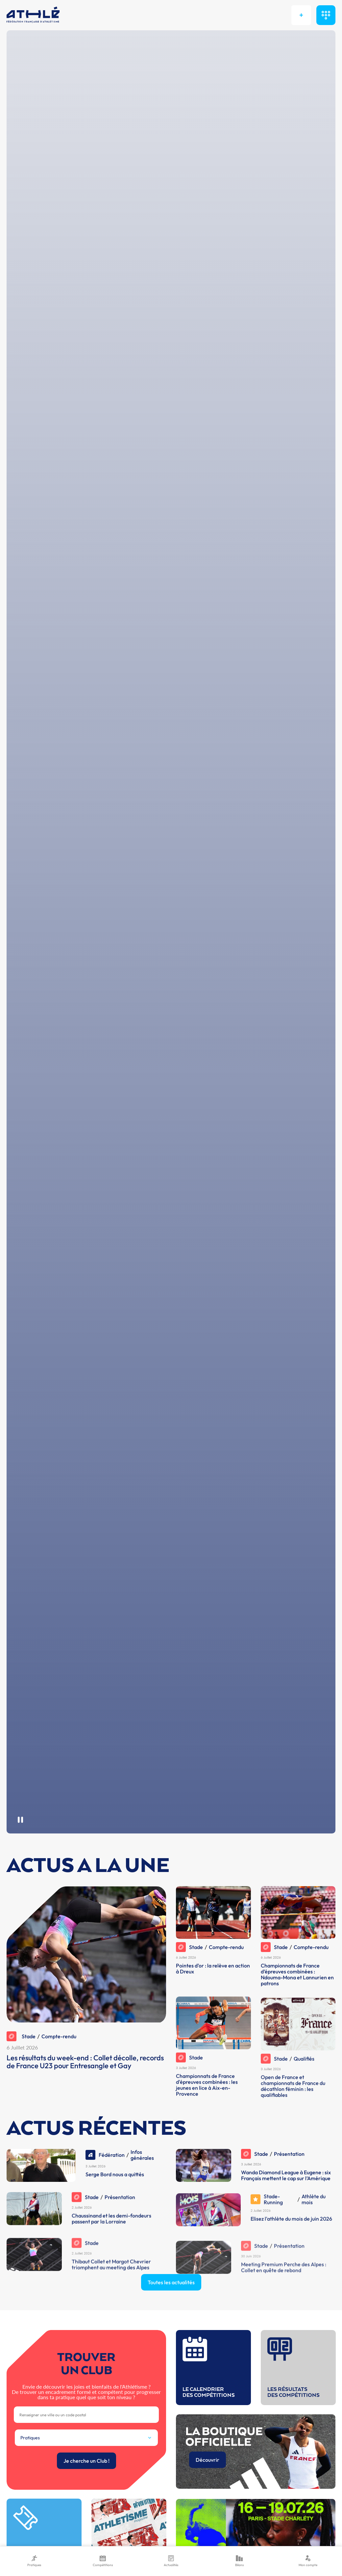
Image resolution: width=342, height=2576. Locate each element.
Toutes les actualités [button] (171, 2312)
